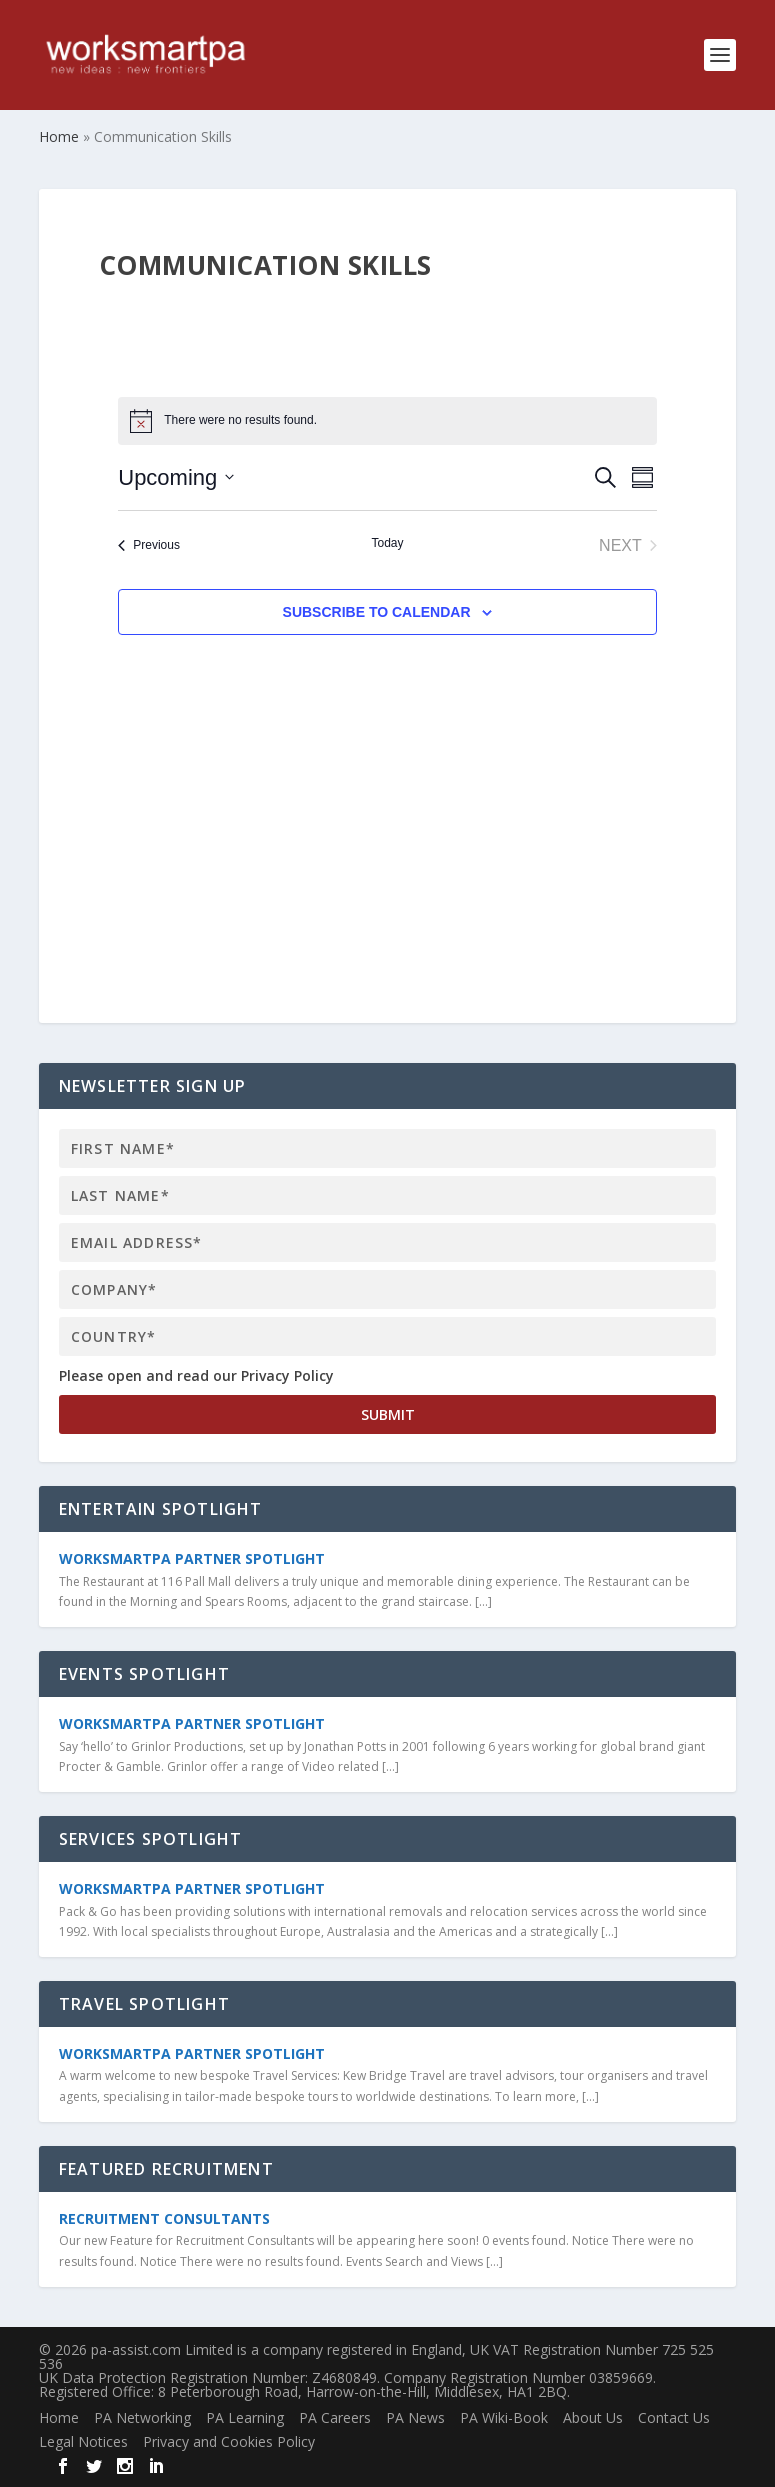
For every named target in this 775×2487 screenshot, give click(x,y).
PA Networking (142, 2417)
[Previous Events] (149, 546)
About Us (593, 2417)
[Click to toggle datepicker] (176, 477)
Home (59, 2417)
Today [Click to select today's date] (387, 543)
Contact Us (674, 2417)
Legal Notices (83, 2441)
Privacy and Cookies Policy (229, 2441)
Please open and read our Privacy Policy (196, 1375)
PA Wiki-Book (504, 2417)
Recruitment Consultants (164, 2218)
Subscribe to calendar (377, 612)
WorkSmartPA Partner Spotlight (192, 1558)
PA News (415, 2417)
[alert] (387, 421)
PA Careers (335, 2417)
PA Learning (245, 2417)
